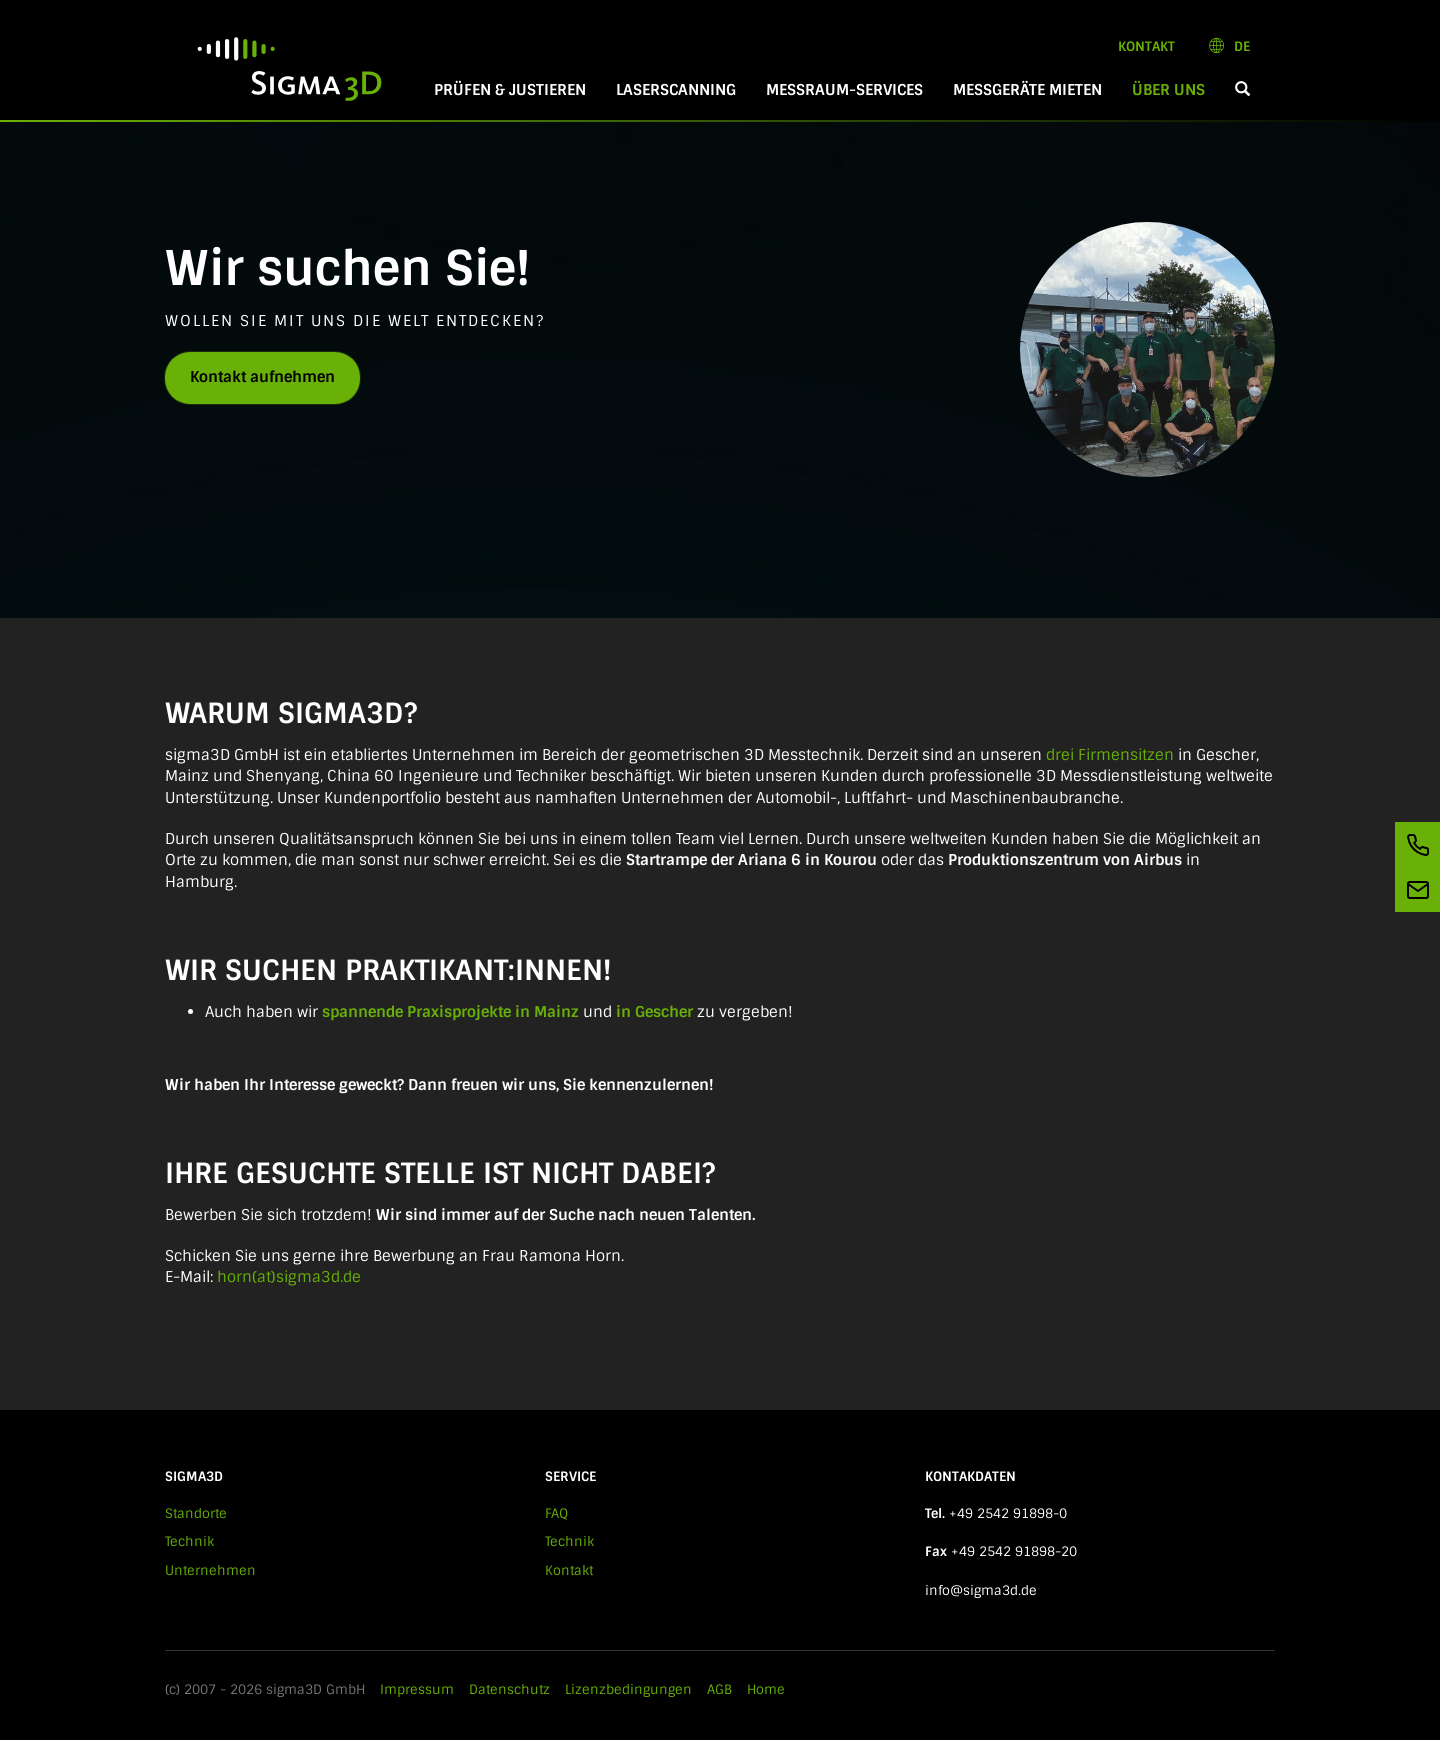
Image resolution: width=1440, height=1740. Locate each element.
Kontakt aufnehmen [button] (262, 377)
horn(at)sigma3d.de (289, 1277)
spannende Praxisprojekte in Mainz (450, 1012)
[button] (1242, 90)
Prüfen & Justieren (510, 90)
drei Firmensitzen (1110, 755)
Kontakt (1146, 46)
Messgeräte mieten (1027, 90)
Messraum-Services (844, 90)
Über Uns (1176, 90)
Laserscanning (676, 90)
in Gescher (654, 1012)
